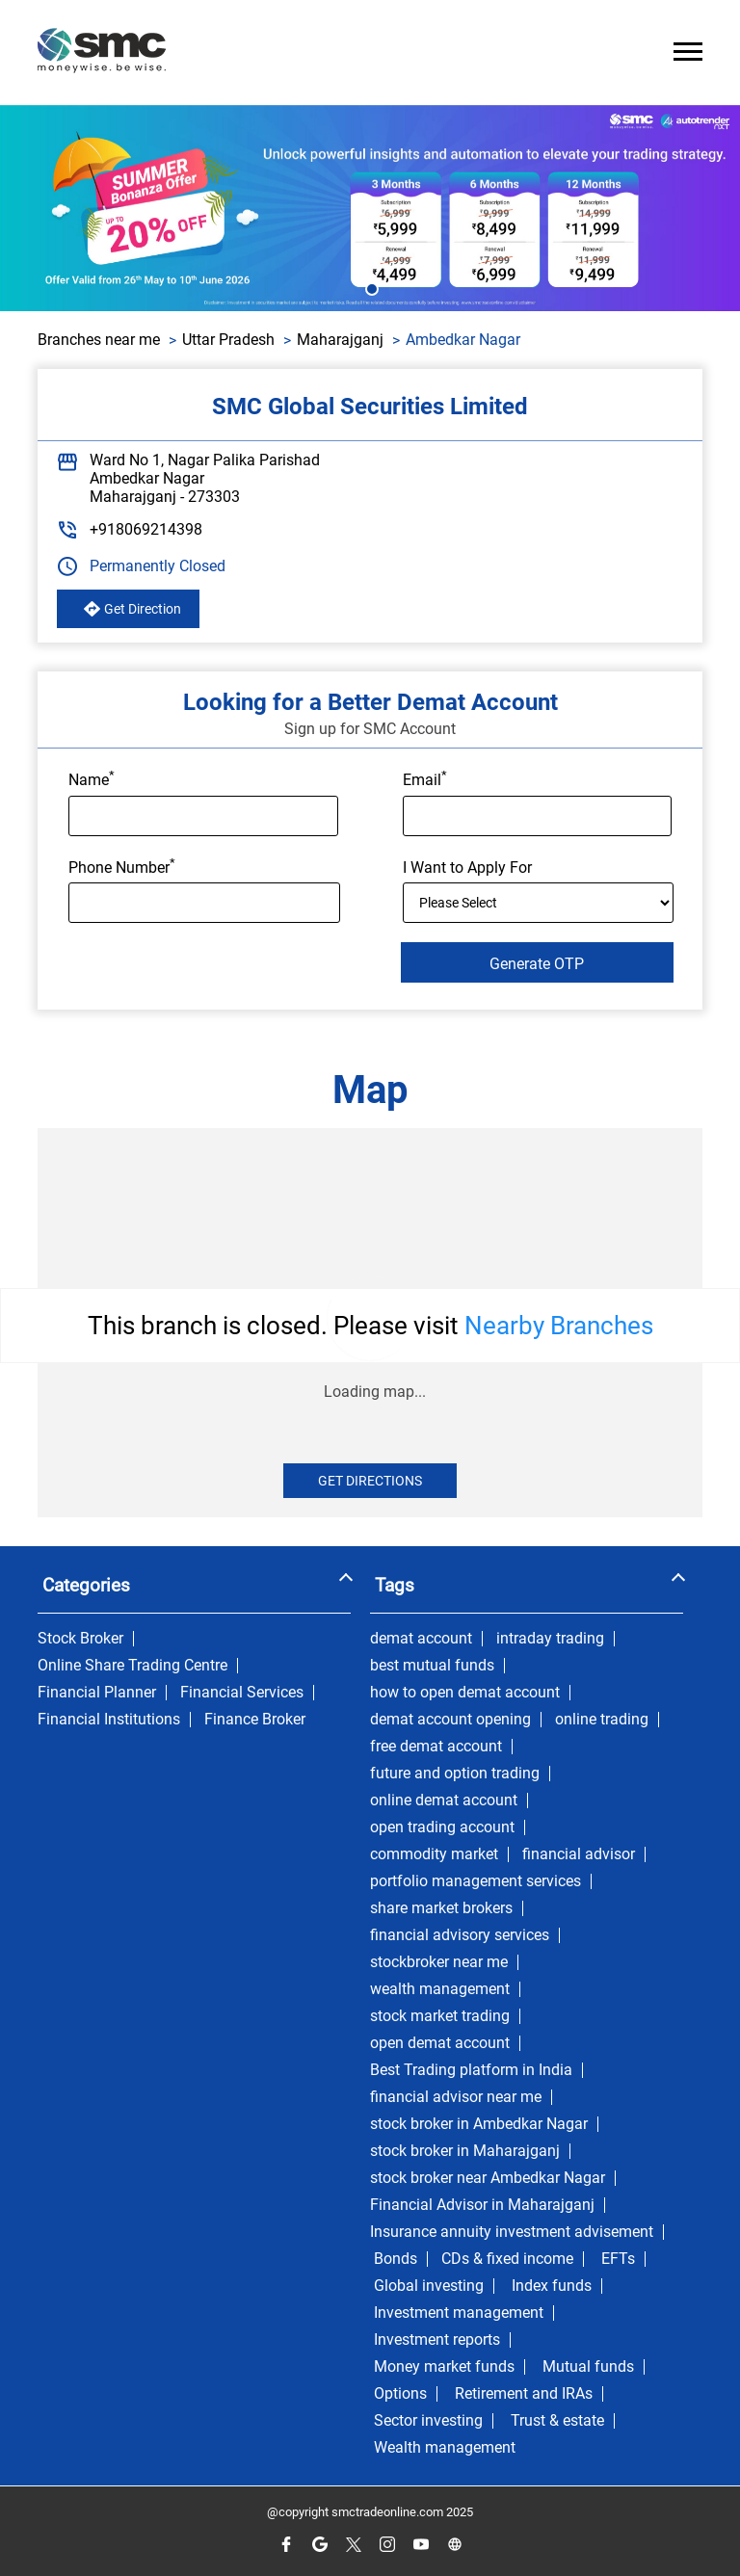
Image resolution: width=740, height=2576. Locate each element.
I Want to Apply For (467, 867)
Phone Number (121, 866)
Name (91, 778)
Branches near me (99, 339)
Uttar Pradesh (228, 339)
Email (425, 778)
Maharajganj (340, 339)
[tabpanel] (370, 207)
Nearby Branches (558, 1325)
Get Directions (370, 1480)
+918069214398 (146, 529)
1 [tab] (370, 287)
